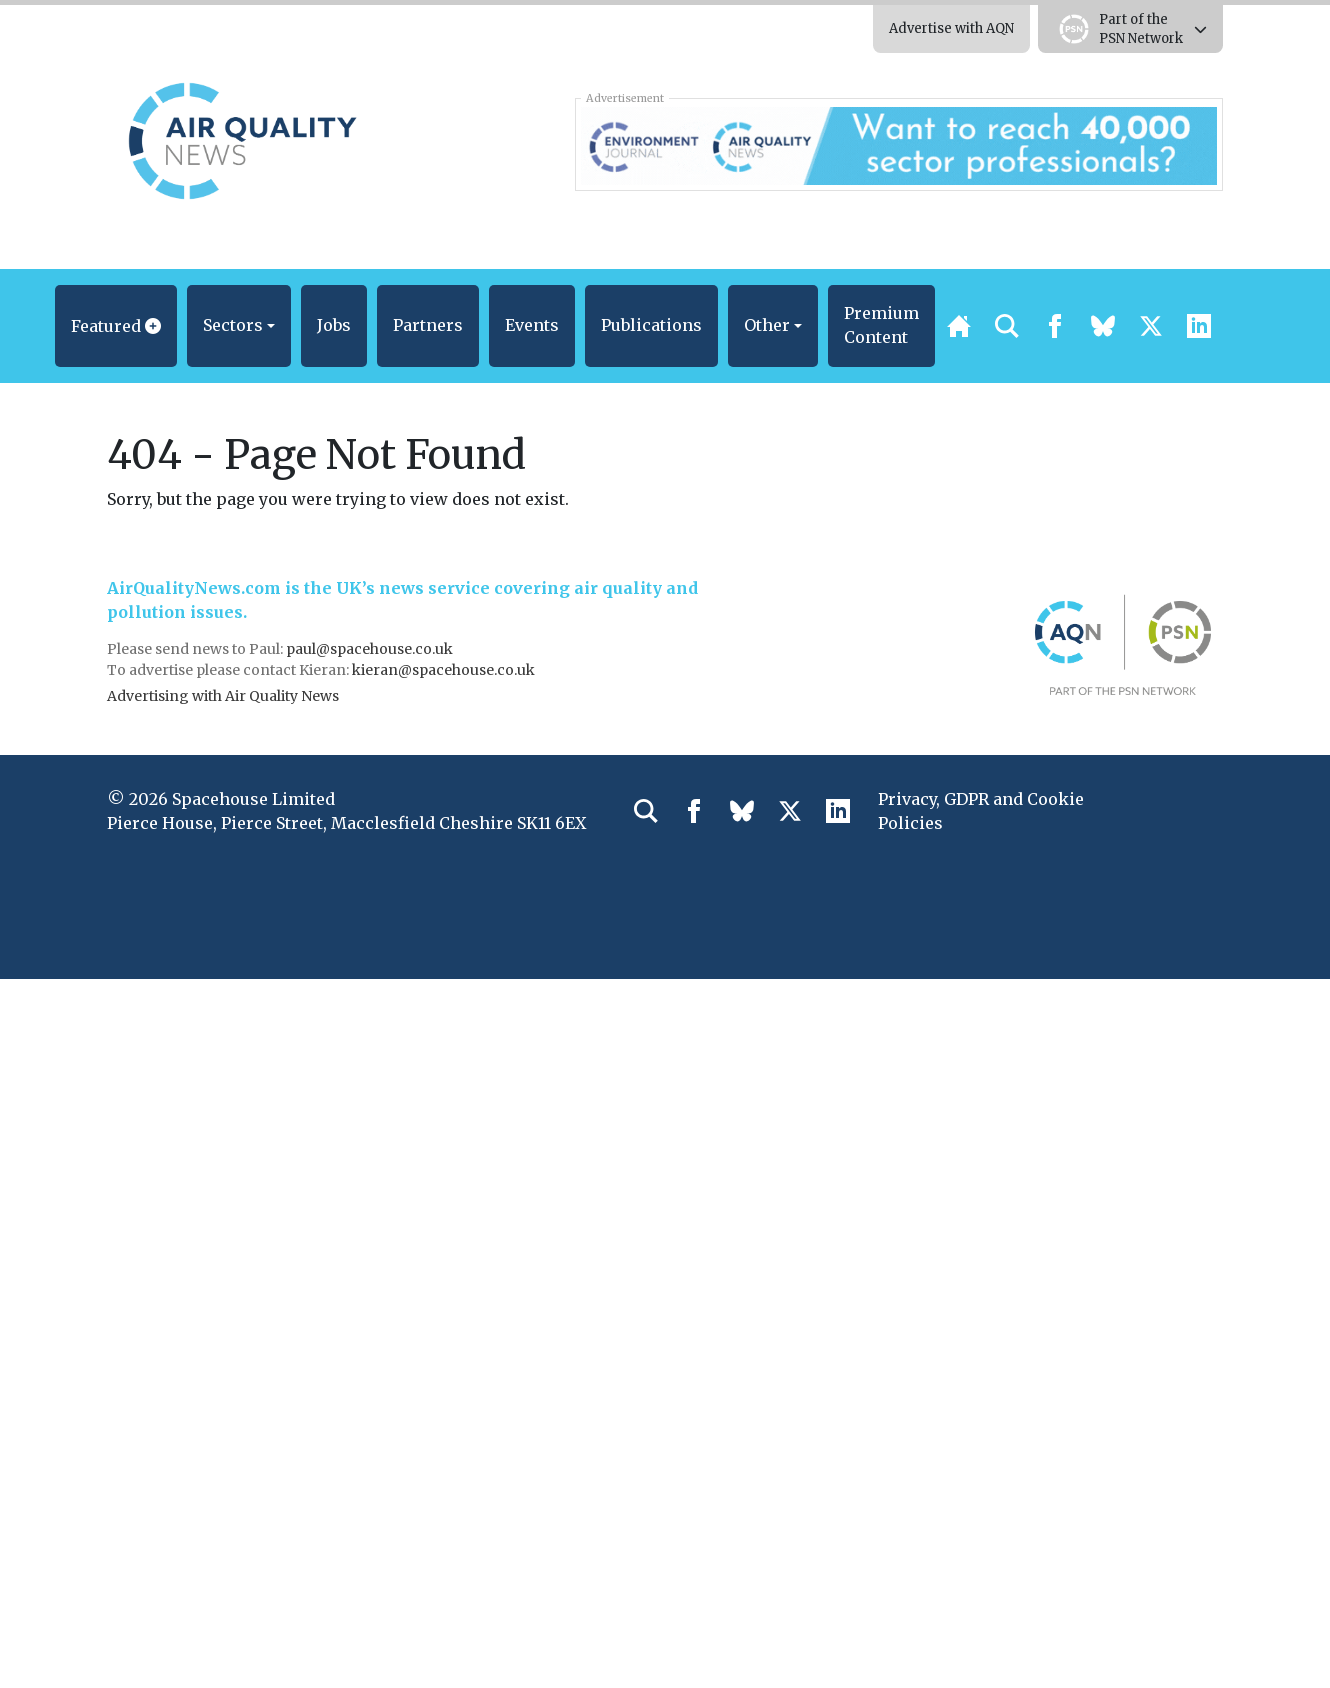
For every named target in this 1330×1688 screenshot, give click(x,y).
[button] (116, 326)
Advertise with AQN (951, 28)
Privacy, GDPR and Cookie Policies (981, 811)
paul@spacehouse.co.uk (371, 649)
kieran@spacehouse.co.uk (443, 670)
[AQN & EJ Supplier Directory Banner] (898, 144)
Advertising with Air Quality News (223, 696)
